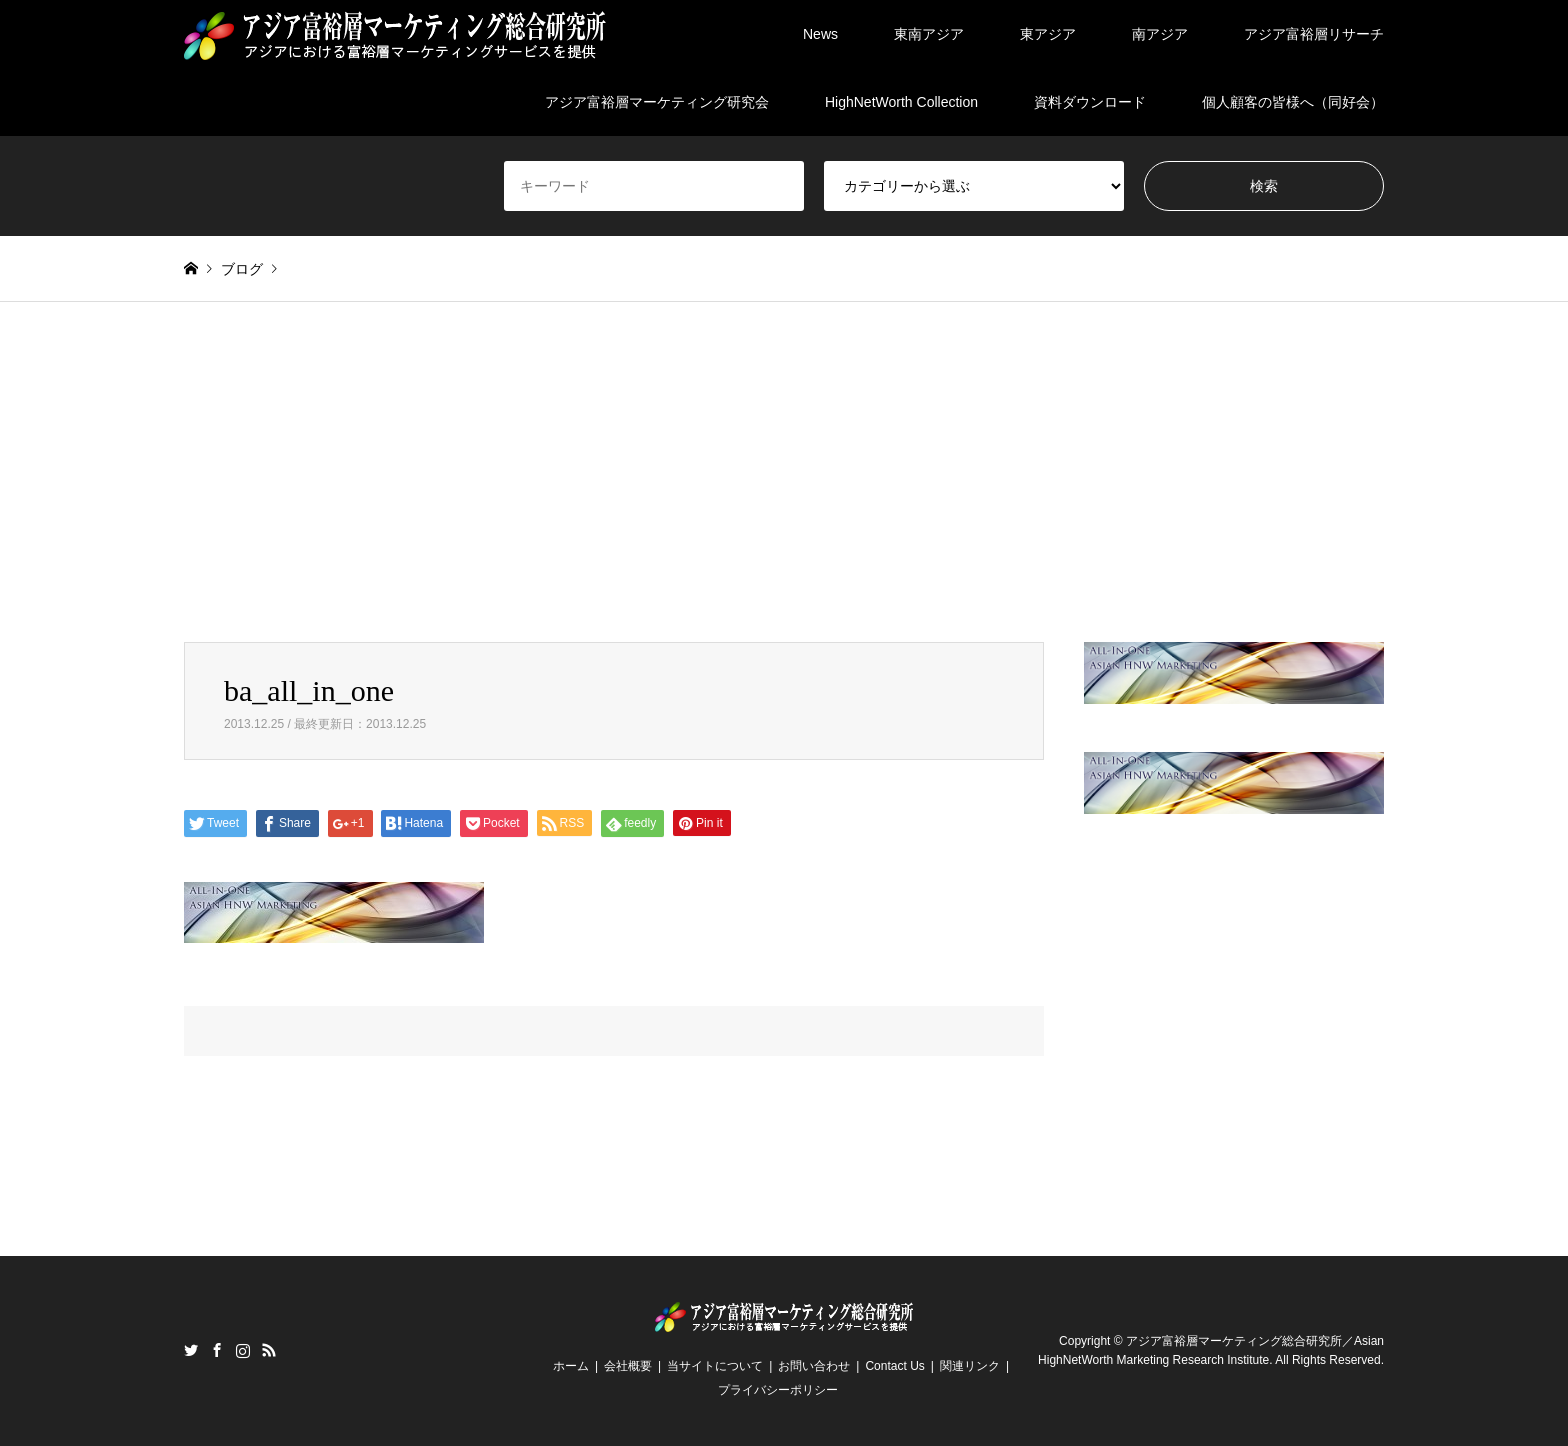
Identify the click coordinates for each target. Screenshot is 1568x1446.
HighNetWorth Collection (901, 102)
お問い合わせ (814, 1366)
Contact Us (894, 1366)
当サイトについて (715, 1366)
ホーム (571, 1366)
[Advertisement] (784, 492)
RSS (269, 1350)
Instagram (243, 1350)
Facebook (217, 1350)
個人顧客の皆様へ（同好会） (1293, 102)
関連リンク (970, 1366)
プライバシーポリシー (778, 1390)
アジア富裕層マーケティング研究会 (657, 102)
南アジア (1160, 34)
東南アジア (929, 34)
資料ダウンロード (1090, 102)
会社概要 (628, 1366)
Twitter (191, 1350)
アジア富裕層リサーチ (1314, 34)
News (820, 34)
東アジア (1048, 34)
